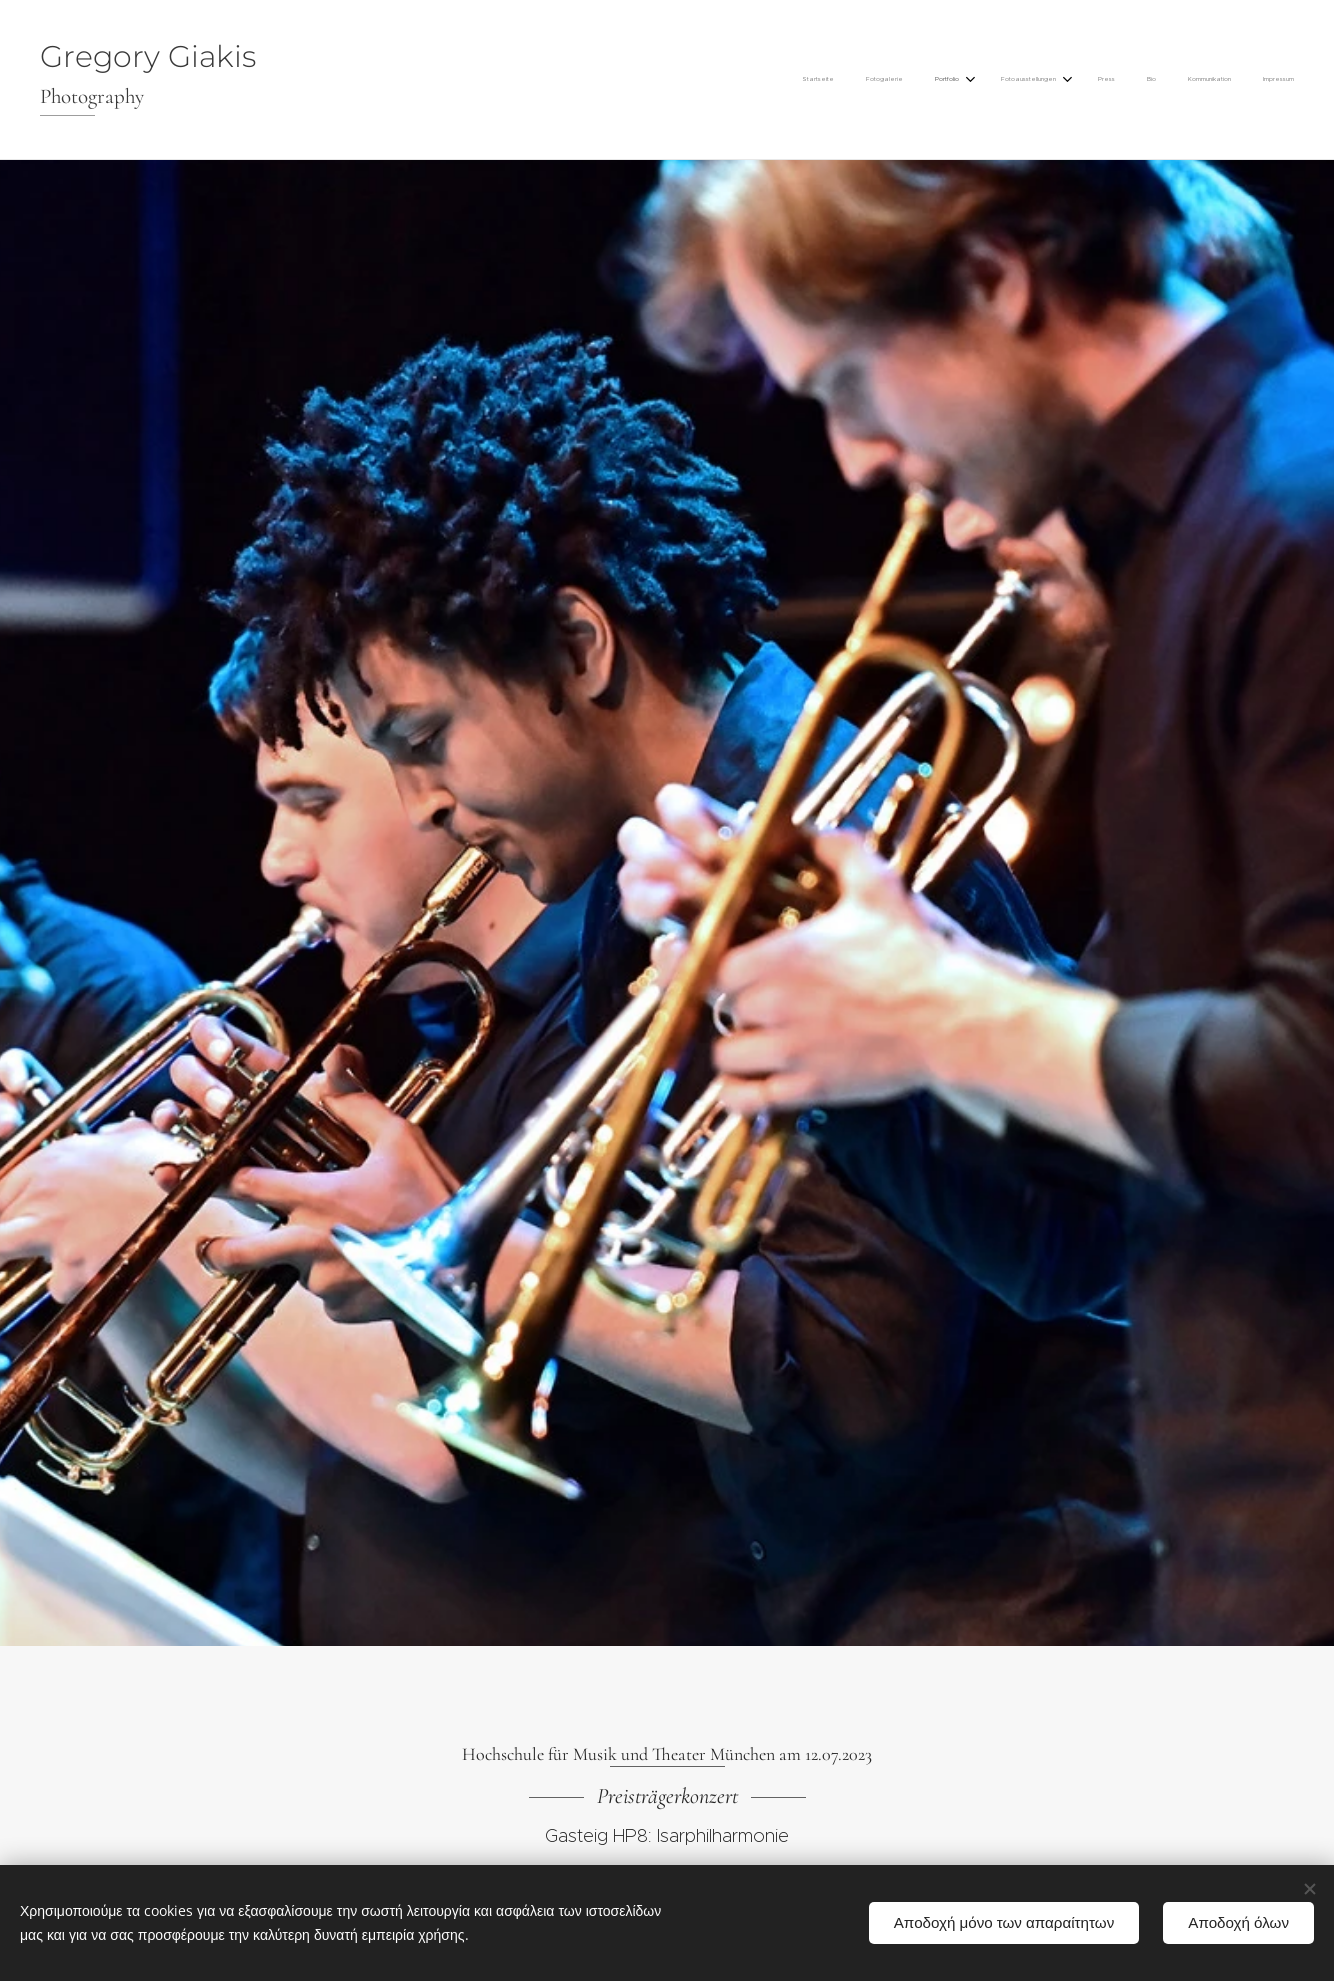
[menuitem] (1055, 80)
